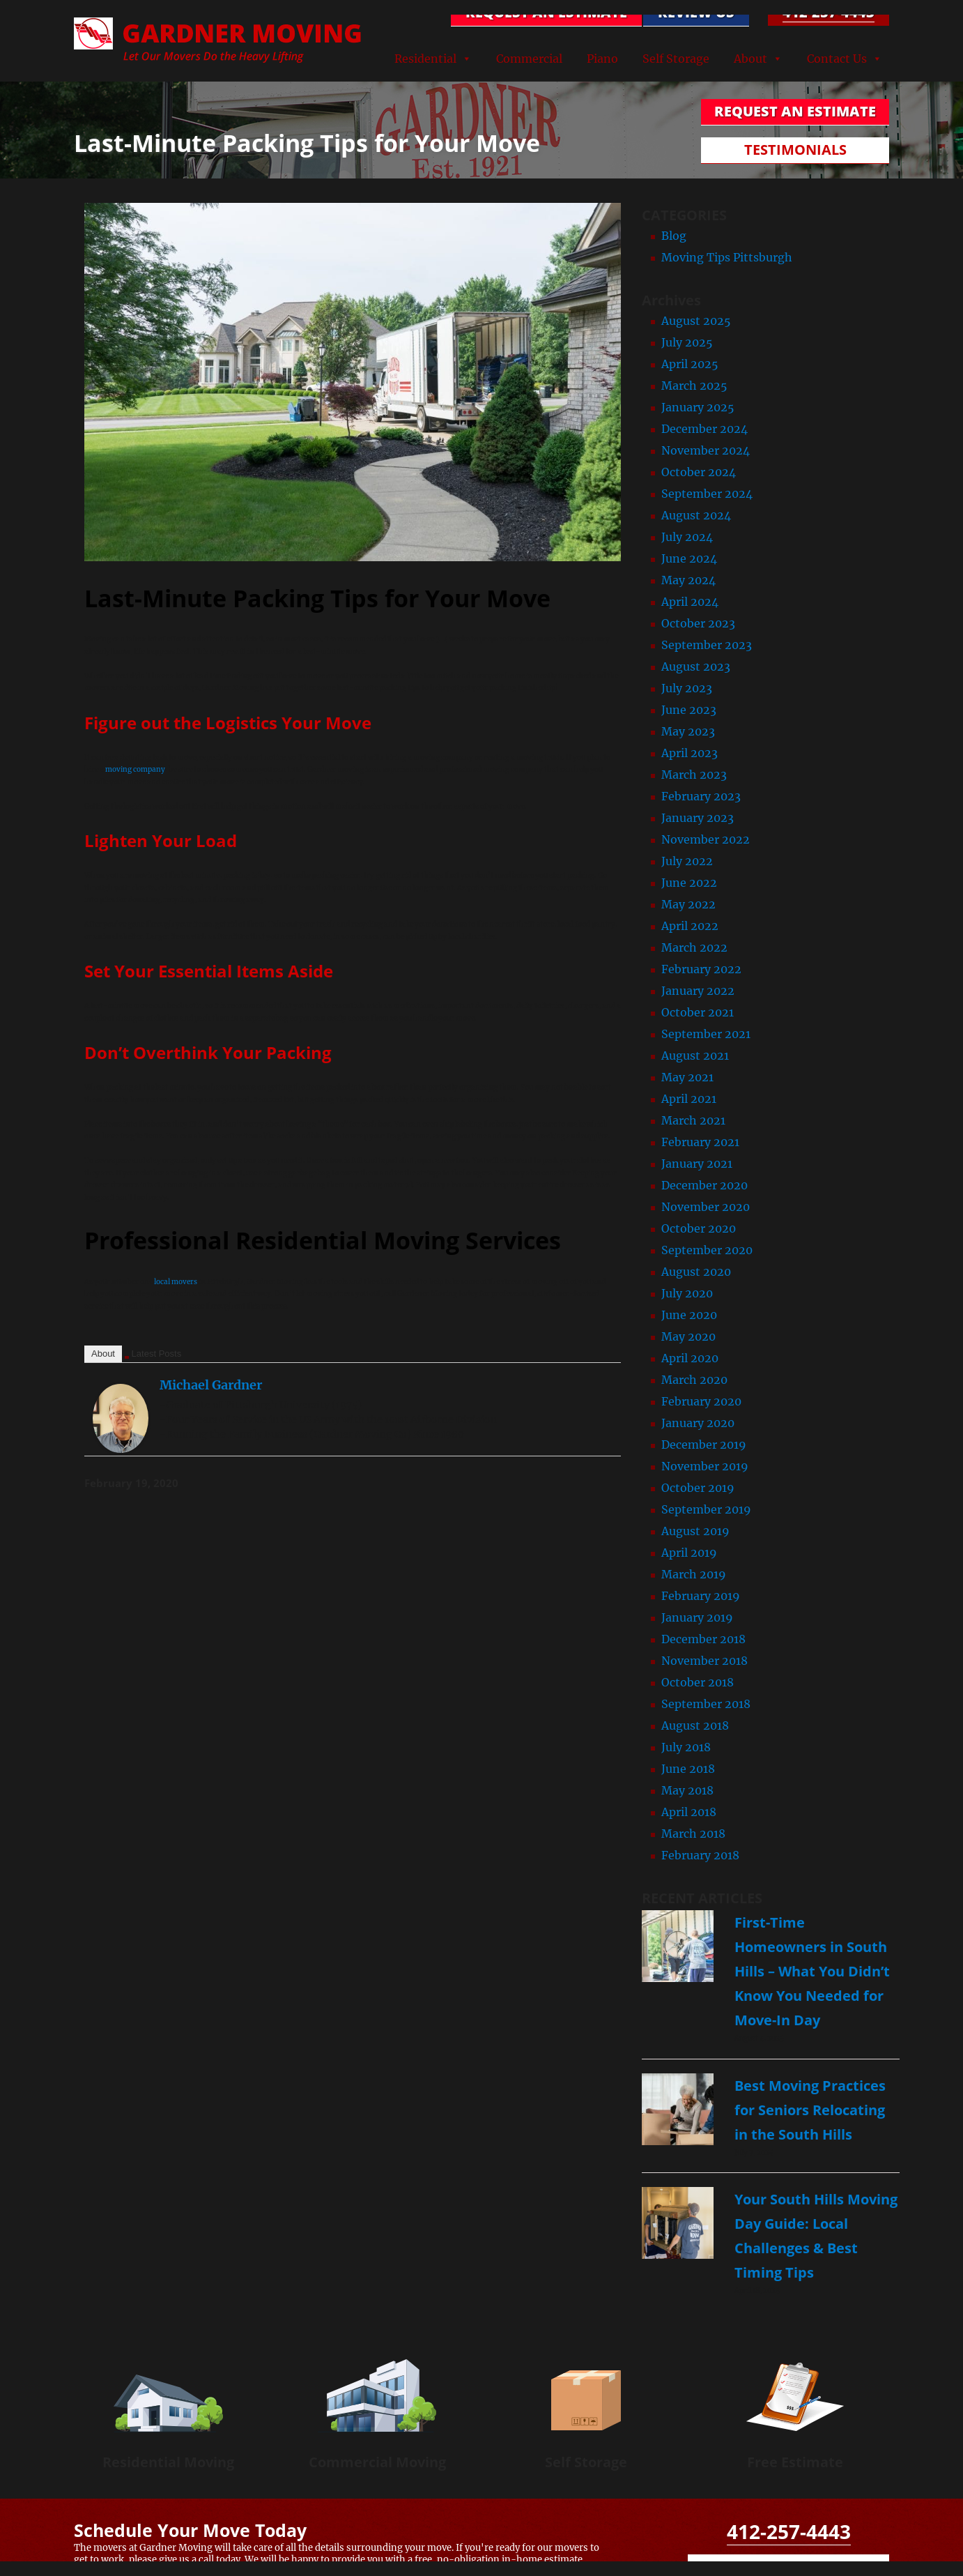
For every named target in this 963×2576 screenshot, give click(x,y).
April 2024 (689, 602)
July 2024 (687, 537)
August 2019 (695, 1531)
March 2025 (694, 386)
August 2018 (695, 1725)
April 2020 (689, 1358)
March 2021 (693, 1120)
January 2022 (697, 991)
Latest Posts (157, 1353)
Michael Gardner (211, 1385)
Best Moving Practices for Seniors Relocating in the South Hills (810, 2110)
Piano (602, 59)
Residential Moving (168, 2462)
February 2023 (701, 796)
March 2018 (693, 1833)
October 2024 (698, 472)
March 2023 (694, 775)
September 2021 (705, 1034)
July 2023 (686, 688)
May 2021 (687, 1077)
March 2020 (694, 1380)
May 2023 (688, 731)
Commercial (529, 59)
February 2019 (700, 1596)
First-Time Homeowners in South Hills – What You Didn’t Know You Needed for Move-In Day (812, 1971)
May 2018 (687, 1790)
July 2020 (687, 1293)
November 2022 (705, 839)
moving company (135, 769)
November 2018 (704, 1661)
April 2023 (689, 753)
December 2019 (703, 1444)
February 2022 (701, 969)
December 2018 (703, 1639)
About (750, 59)
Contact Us (837, 59)
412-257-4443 (829, 12)
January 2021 (696, 1164)
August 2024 (696, 515)
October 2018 (697, 1682)
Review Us (696, 12)
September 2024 (707, 494)
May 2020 (688, 1336)
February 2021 (700, 1142)
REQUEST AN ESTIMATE (546, 12)
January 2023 (697, 818)
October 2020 (698, 1228)
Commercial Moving (377, 2462)
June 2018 (688, 1769)
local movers (175, 1281)
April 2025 (689, 364)
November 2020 (705, 1207)
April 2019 (689, 1553)
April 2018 (688, 1812)
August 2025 (696, 321)
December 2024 (704, 429)
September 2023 (706, 645)
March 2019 (693, 1574)
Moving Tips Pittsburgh (726, 257)
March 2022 (694, 947)
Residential (425, 59)
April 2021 (688, 1099)
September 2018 (705, 1704)
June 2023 (688, 710)
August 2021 (695, 1055)
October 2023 (698, 623)
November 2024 (705, 450)
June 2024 (689, 558)
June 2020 (689, 1315)
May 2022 (688, 904)
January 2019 (697, 1617)
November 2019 (704, 1466)
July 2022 (687, 861)
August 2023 (695, 666)
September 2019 (706, 1509)
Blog (673, 236)
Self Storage (675, 59)
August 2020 (696, 1272)
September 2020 (707, 1250)
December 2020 (704, 1185)
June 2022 (689, 883)
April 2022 (689, 926)
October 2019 (697, 1488)
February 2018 (700, 1855)
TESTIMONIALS (795, 149)
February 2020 (701, 1401)
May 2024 (688, 580)
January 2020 (697, 1423)
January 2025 (697, 407)
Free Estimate (795, 2462)
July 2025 (687, 342)
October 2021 (697, 1012)
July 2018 (686, 1747)
